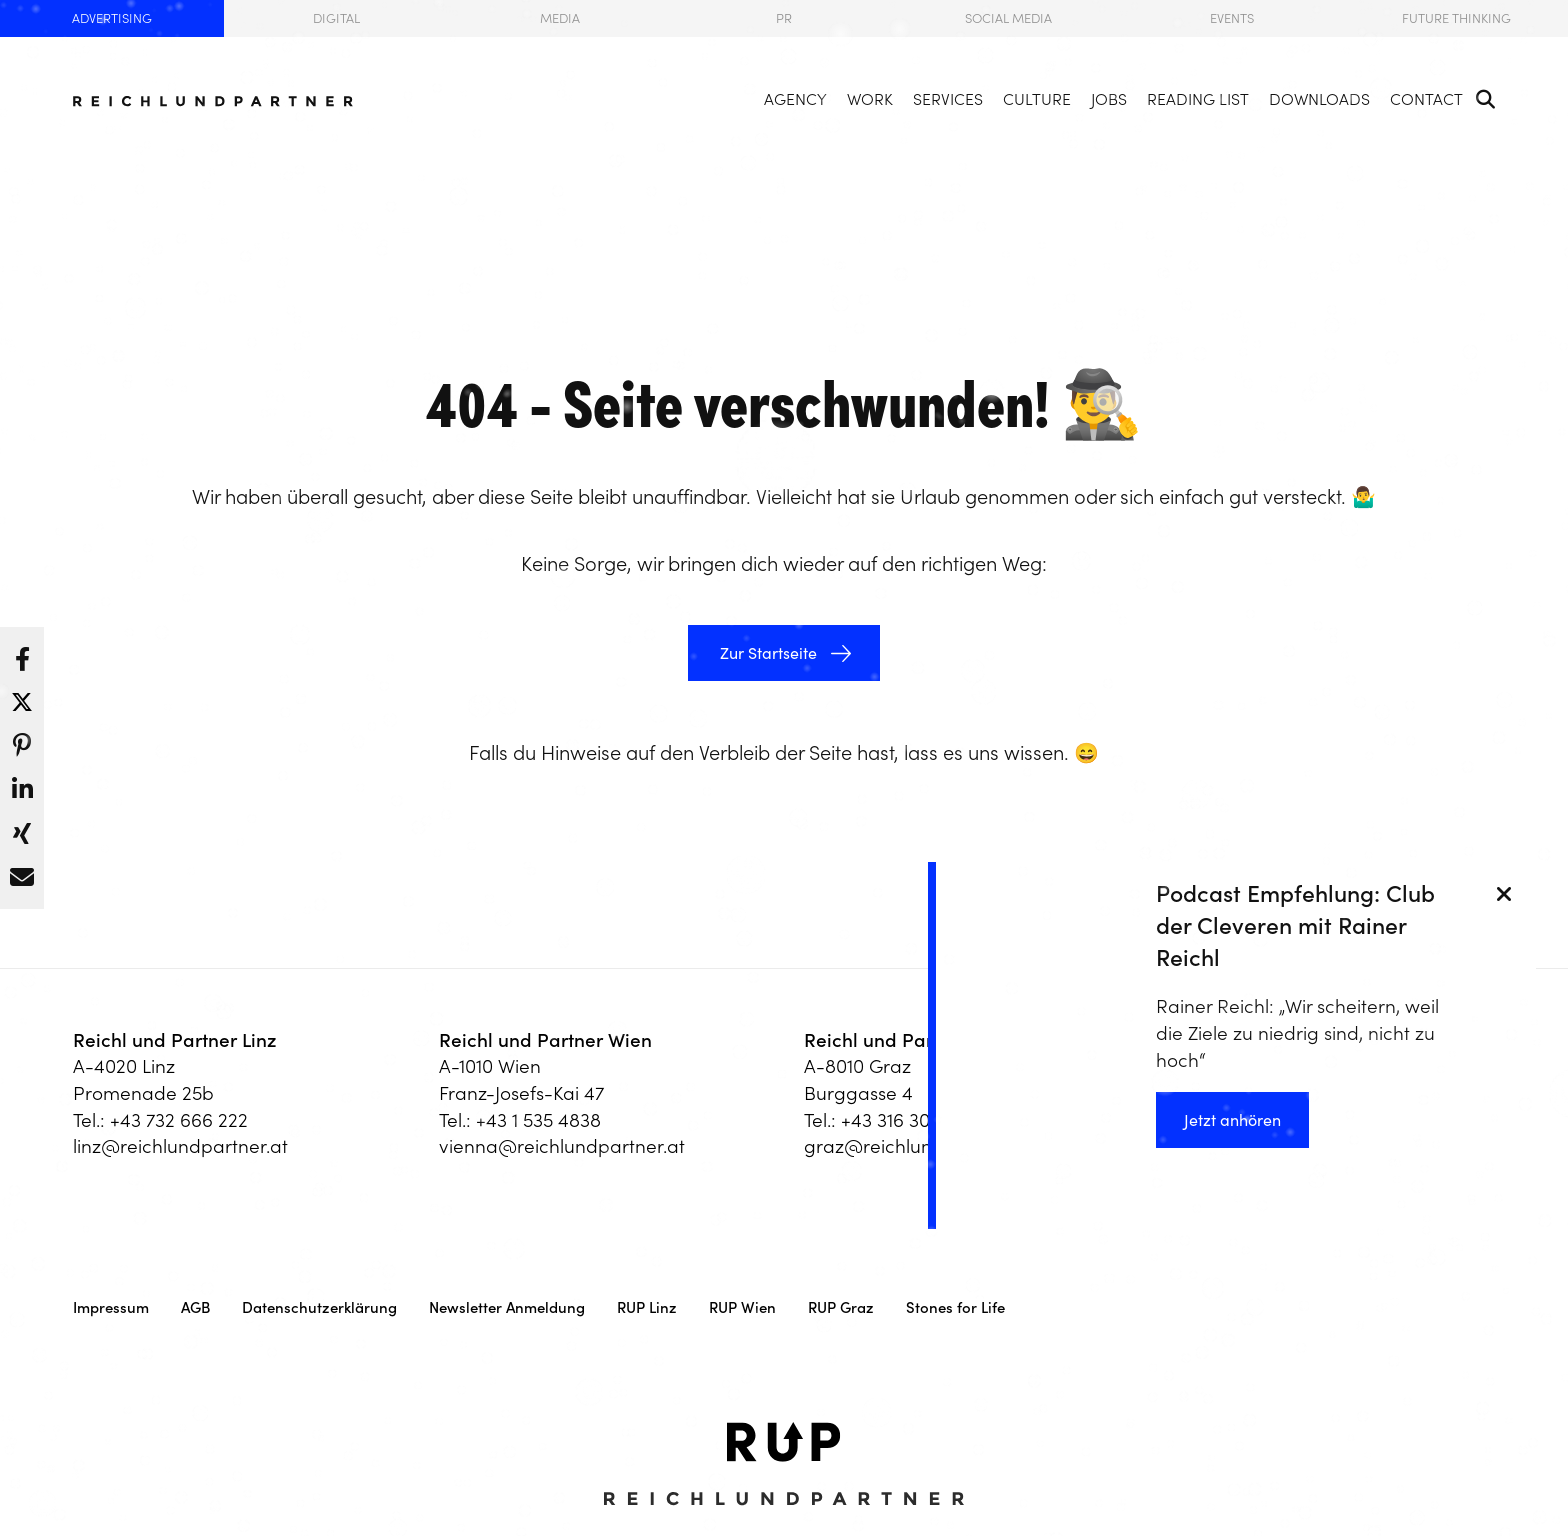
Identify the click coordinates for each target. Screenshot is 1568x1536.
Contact (1426, 99)
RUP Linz (647, 1307)
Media (560, 18)
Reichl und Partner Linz (175, 1040)
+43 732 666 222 (179, 1120)
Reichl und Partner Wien (545, 1040)
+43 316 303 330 (908, 1120)
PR (784, 18)
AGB (195, 1307)
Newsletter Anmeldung (507, 1307)
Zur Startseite (766, 653)
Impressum (111, 1307)
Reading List (1198, 99)
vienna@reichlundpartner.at (562, 1146)
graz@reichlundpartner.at (917, 1146)
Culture (1037, 99)
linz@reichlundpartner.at (180, 1146)
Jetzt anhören (1232, 1120)
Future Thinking (1456, 18)
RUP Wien (742, 1307)
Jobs (1109, 99)
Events (1232, 18)
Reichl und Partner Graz (910, 1040)
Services (948, 99)
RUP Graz (841, 1307)
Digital (336, 18)
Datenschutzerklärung (319, 1307)
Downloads (1319, 99)
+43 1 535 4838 (538, 1120)
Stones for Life (955, 1307)
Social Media (1008, 18)
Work (870, 99)
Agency (795, 99)
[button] (22, 654)
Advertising (112, 18)
